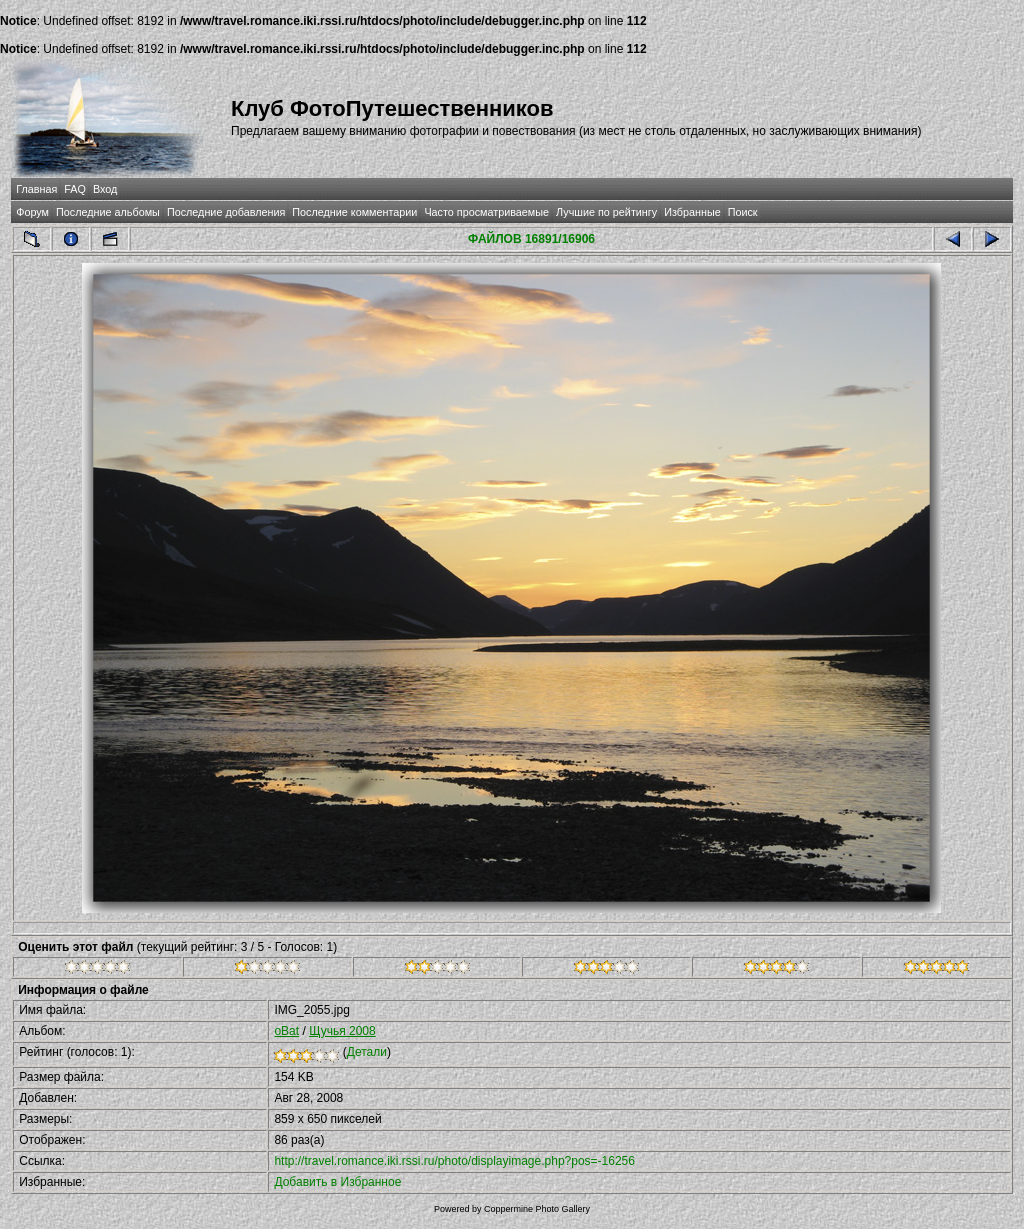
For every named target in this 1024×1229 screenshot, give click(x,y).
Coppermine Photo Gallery (537, 1209)
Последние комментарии (354, 212)
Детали (367, 1052)
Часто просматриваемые (486, 212)
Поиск (743, 212)
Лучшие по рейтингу (606, 212)
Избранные (692, 212)
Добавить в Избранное (337, 1182)
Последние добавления (226, 212)
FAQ (75, 189)
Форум (32, 212)
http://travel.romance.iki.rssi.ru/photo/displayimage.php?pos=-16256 (454, 1161)
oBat (286, 1031)
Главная (36, 189)
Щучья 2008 (342, 1031)
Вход (105, 189)
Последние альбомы (108, 212)
